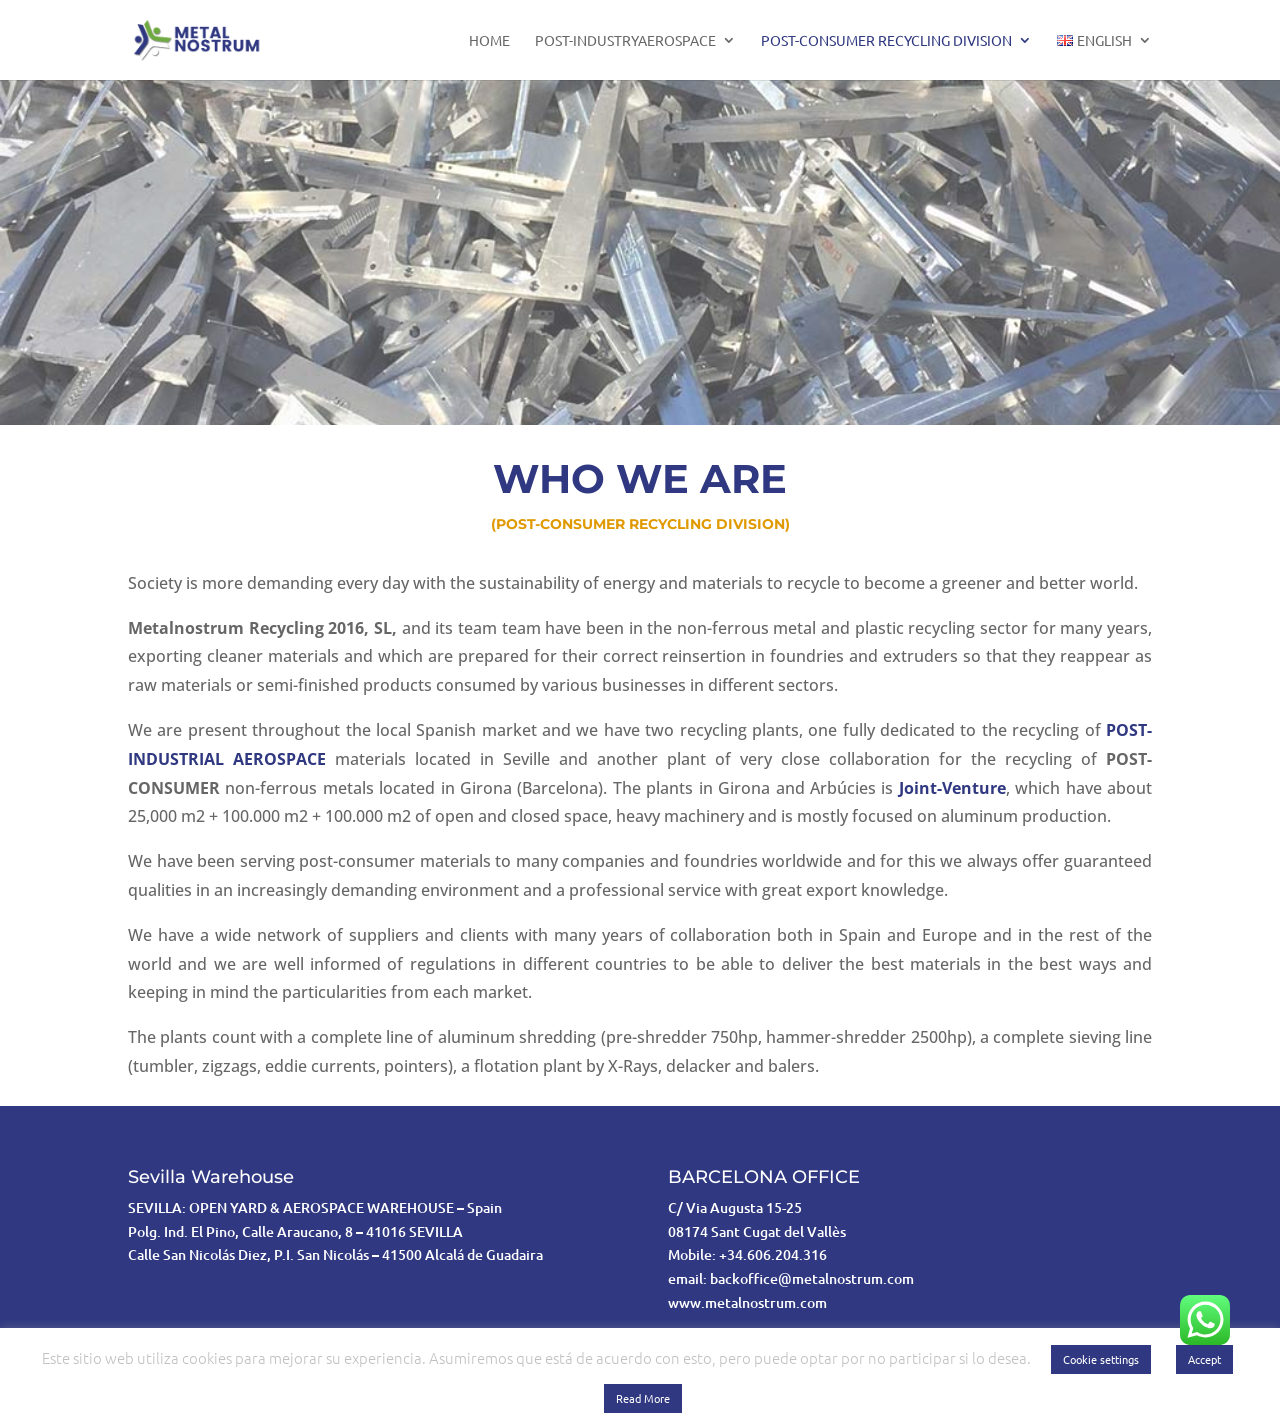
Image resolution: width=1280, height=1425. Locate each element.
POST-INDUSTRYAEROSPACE (625, 41)
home (489, 41)
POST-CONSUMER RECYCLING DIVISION (886, 41)
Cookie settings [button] (1101, 1359)
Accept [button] (1204, 1359)
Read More (643, 1398)
